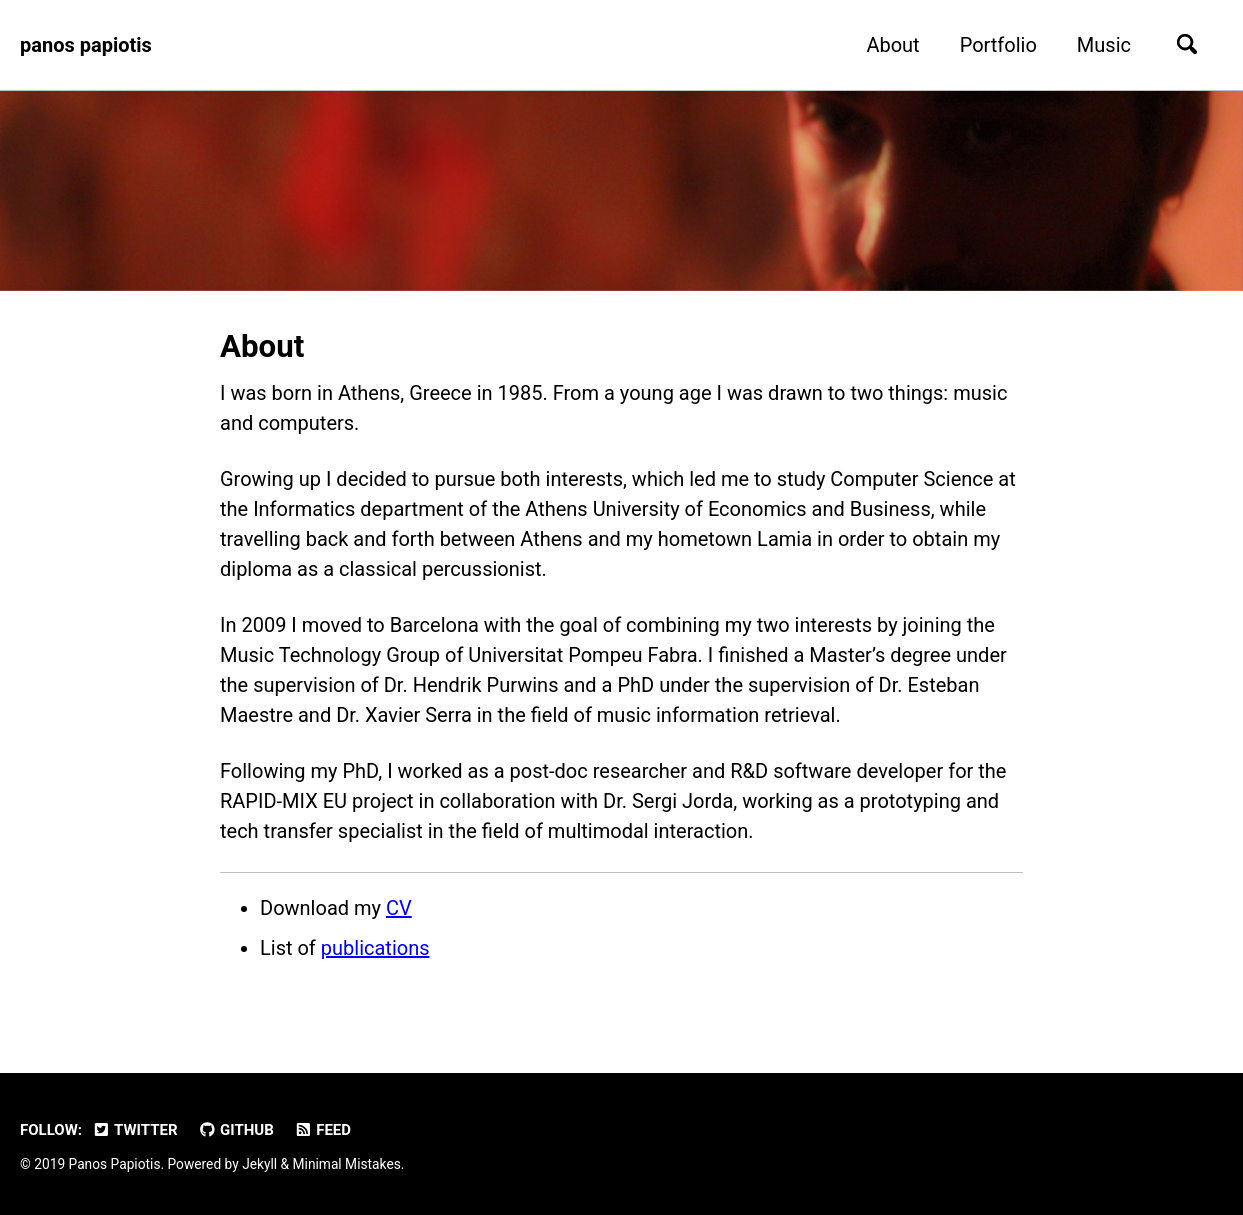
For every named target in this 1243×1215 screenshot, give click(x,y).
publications (375, 948)
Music (1104, 45)
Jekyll (259, 1164)
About (892, 45)
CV (399, 908)
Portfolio (998, 45)
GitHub (236, 1130)
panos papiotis (86, 45)
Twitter (135, 1130)
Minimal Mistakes (347, 1164)
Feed (322, 1130)
